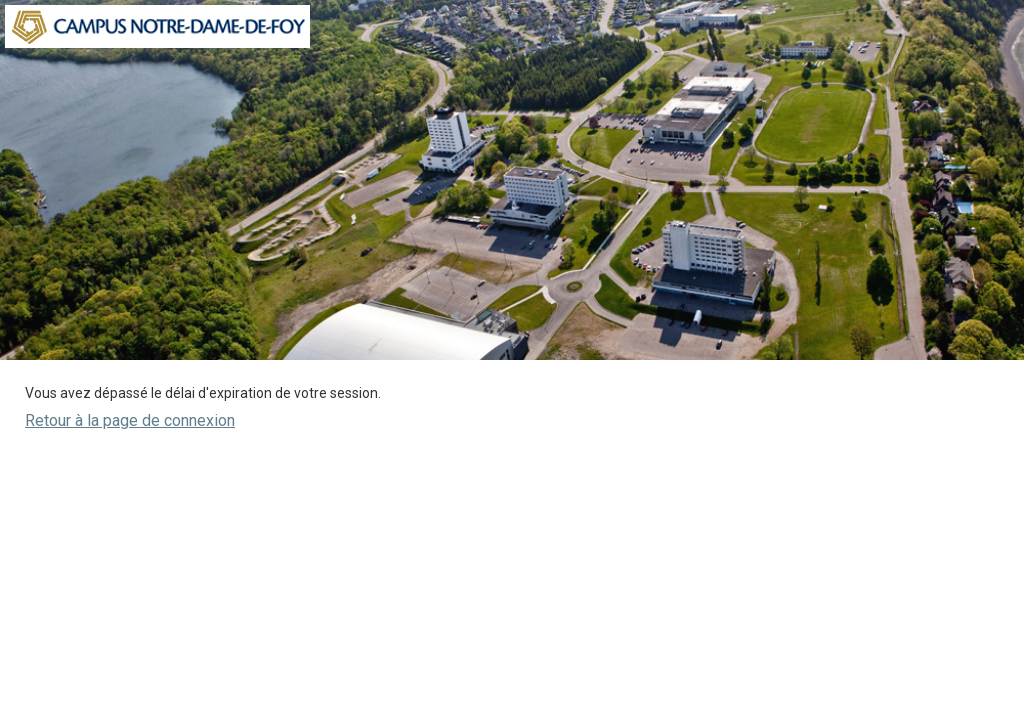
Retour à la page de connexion (130, 420)
